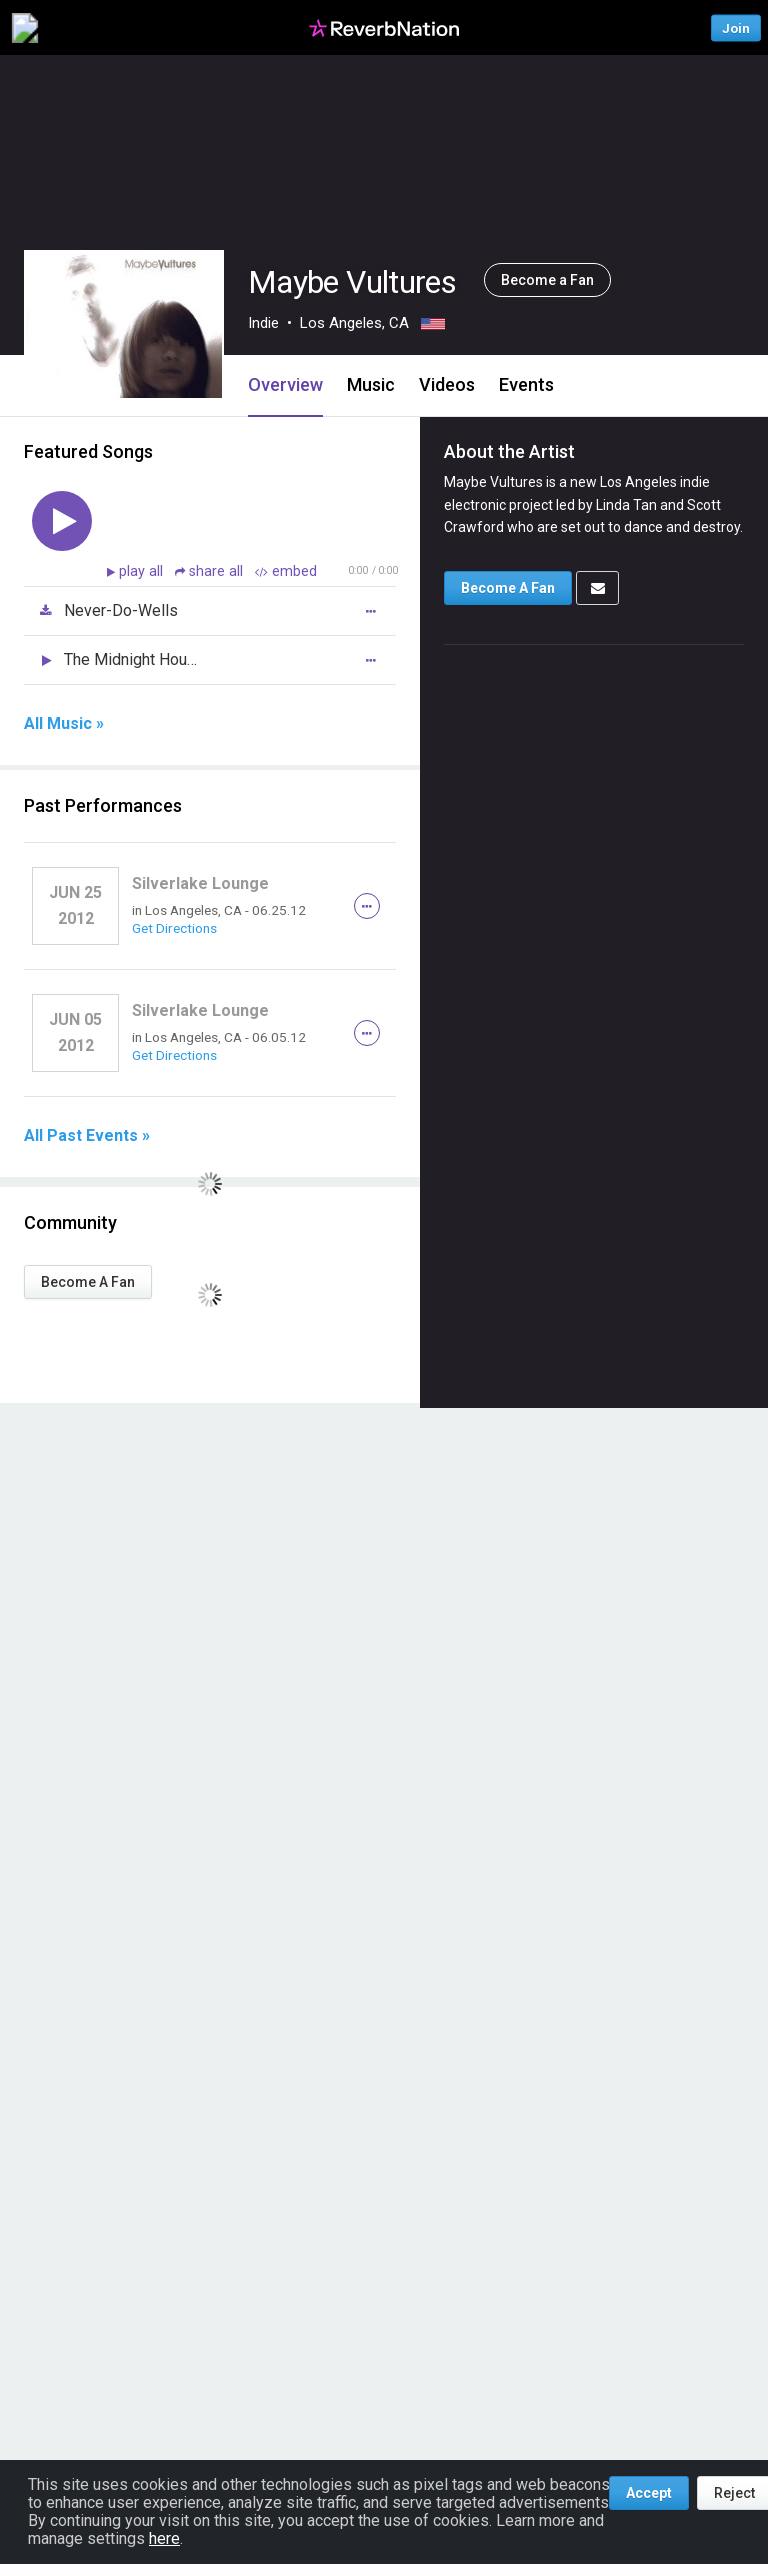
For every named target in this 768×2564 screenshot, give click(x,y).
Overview (285, 384)
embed (286, 571)
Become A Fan (88, 1282)
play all (143, 571)
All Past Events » (87, 1136)
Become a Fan (547, 280)
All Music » (64, 724)
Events (526, 384)
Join (736, 27)
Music (371, 384)
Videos (447, 384)
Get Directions (174, 928)
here (164, 2538)
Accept (649, 2493)
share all (211, 571)
